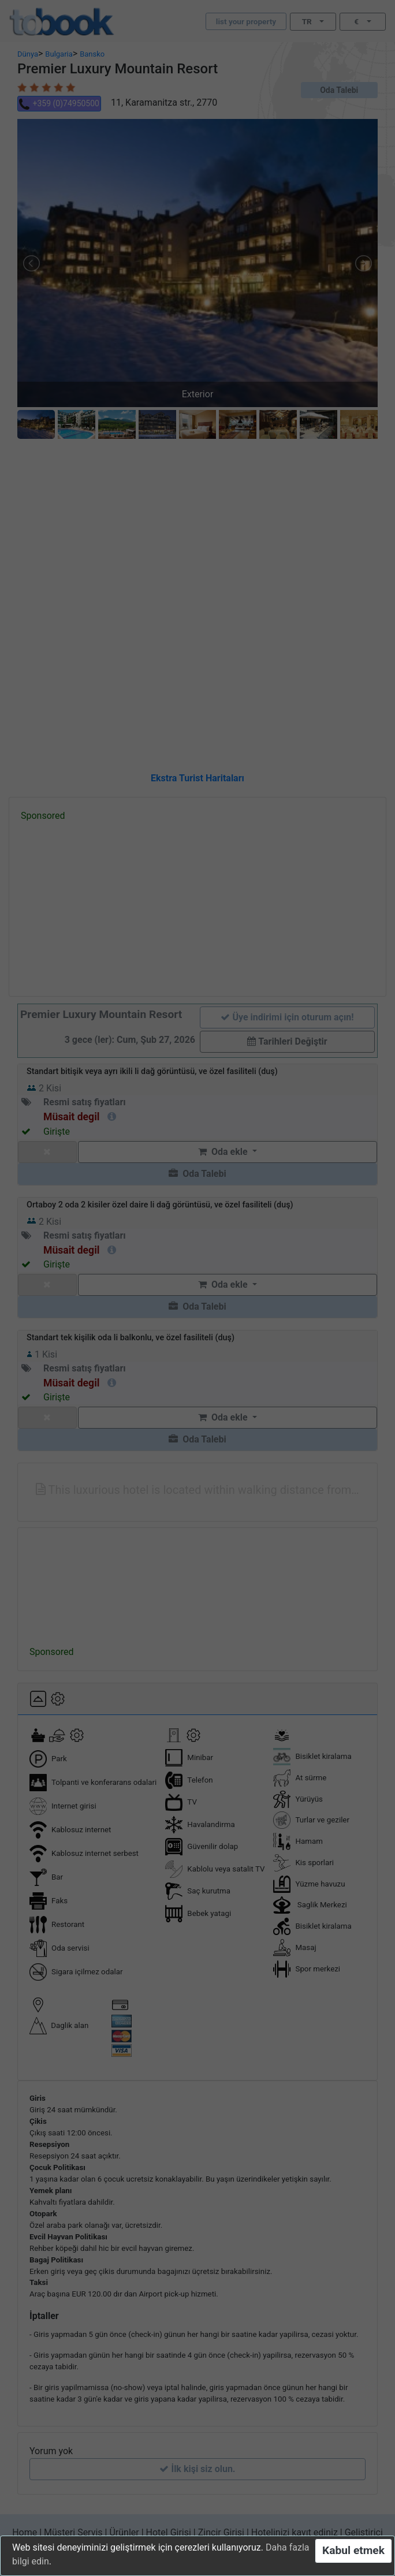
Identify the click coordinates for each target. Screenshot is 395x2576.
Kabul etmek (353, 2550)
